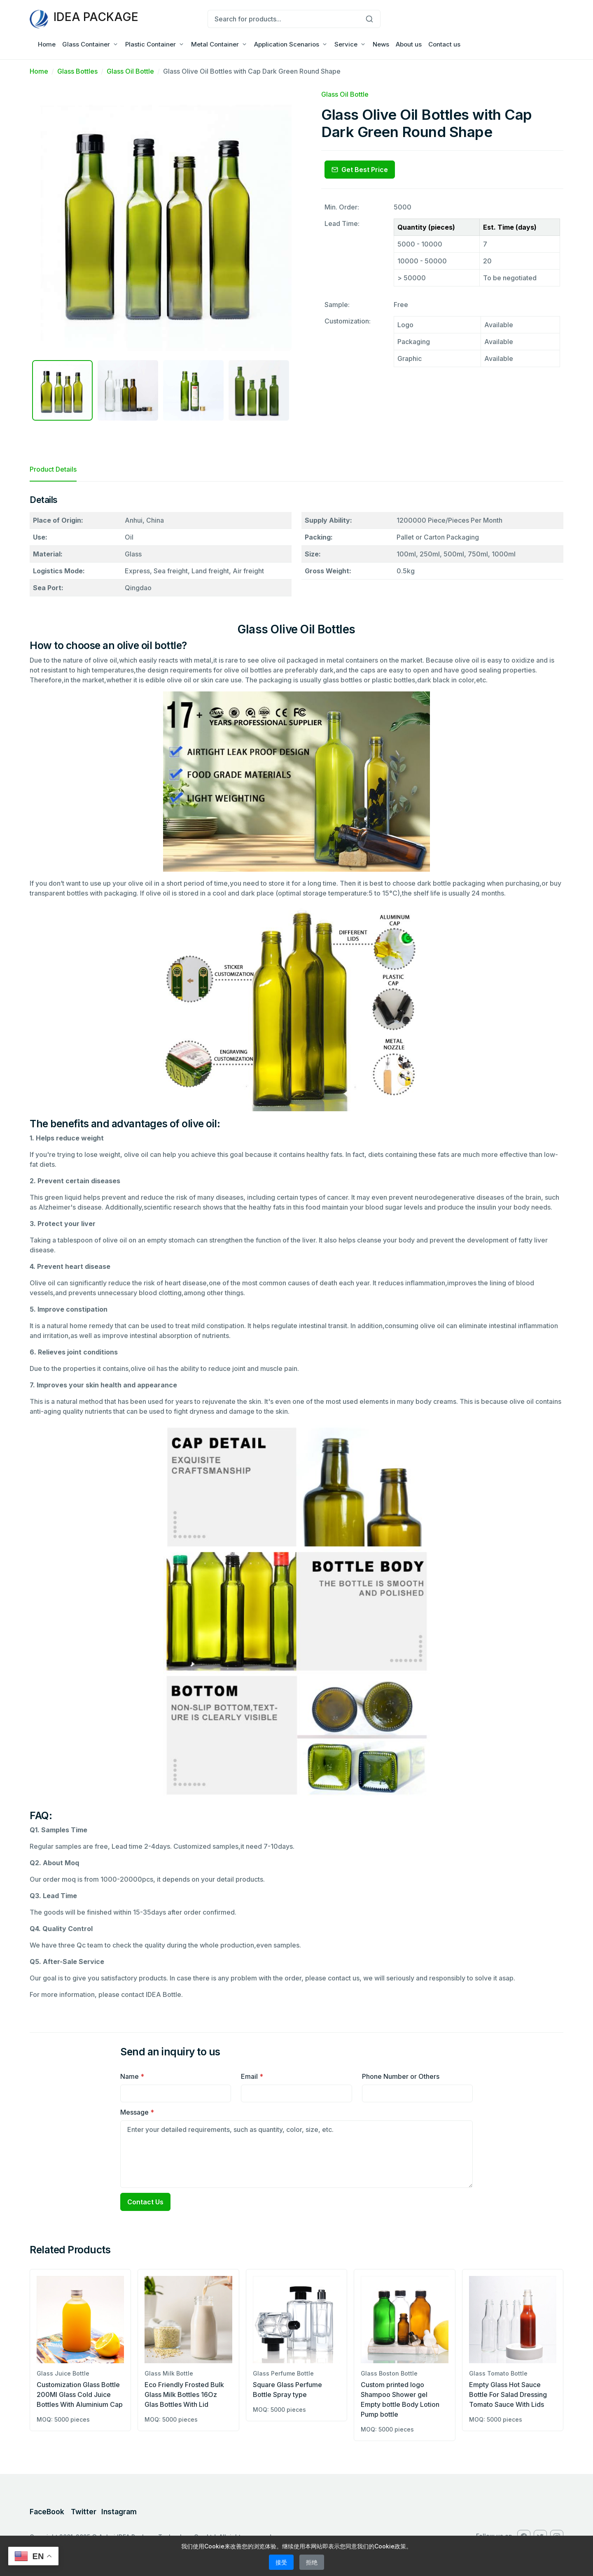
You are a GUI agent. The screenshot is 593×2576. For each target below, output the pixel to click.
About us (409, 44)
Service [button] (345, 44)
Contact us (444, 44)
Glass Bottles (77, 71)
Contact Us (145, 2202)
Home (47, 44)
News (381, 44)
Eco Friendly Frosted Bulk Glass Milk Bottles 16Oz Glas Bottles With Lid (184, 2394)
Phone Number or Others (400, 2076)
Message (137, 2112)
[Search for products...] (283, 19)
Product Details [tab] (53, 469)
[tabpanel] (296, 1250)
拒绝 (312, 2562)
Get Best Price (360, 169)
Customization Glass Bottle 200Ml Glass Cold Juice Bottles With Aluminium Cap (80, 2394)
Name (132, 2076)
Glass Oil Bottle (130, 71)
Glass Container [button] (86, 44)
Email (252, 2076)
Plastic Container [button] (150, 44)
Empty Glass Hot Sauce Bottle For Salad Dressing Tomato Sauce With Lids (508, 2394)
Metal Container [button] (215, 44)
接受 (281, 2562)
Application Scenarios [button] (286, 44)
